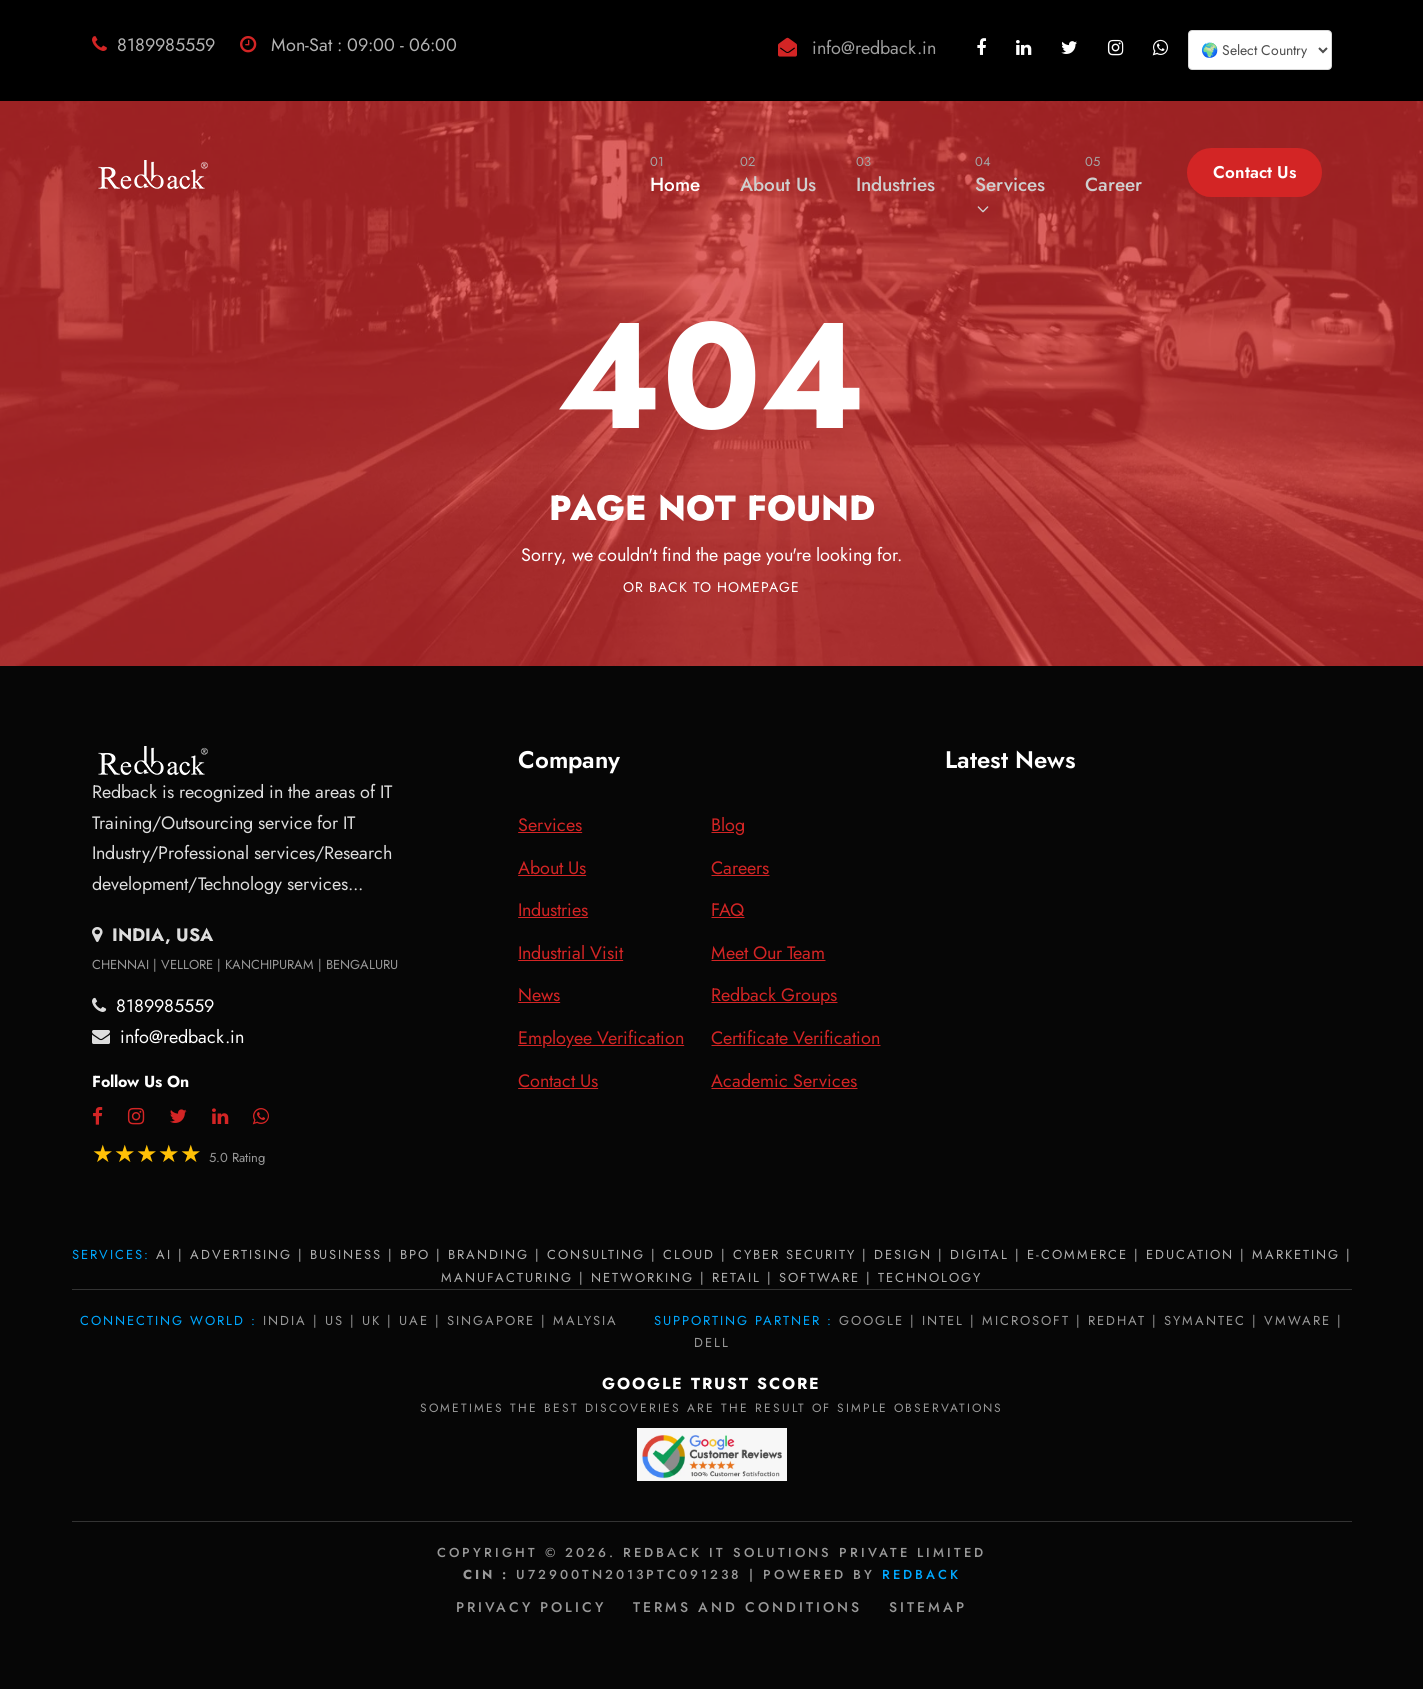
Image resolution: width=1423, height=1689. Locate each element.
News (539, 995)
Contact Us (1254, 172)
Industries (895, 174)
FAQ (727, 910)
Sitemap (928, 1607)
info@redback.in (874, 48)
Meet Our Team (768, 953)
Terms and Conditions (747, 1607)
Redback (921, 1574)
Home (675, 174)
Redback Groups (774, 995)
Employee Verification (601, 1038)
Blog (728, 825)
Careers (740, 868)
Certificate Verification (795, 1038)
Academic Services (784, 1081)
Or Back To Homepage (711, 587)
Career (1113, 174)
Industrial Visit (570, 953)
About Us (778, 174)
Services (1010, 184)
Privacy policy (531, 1607)
